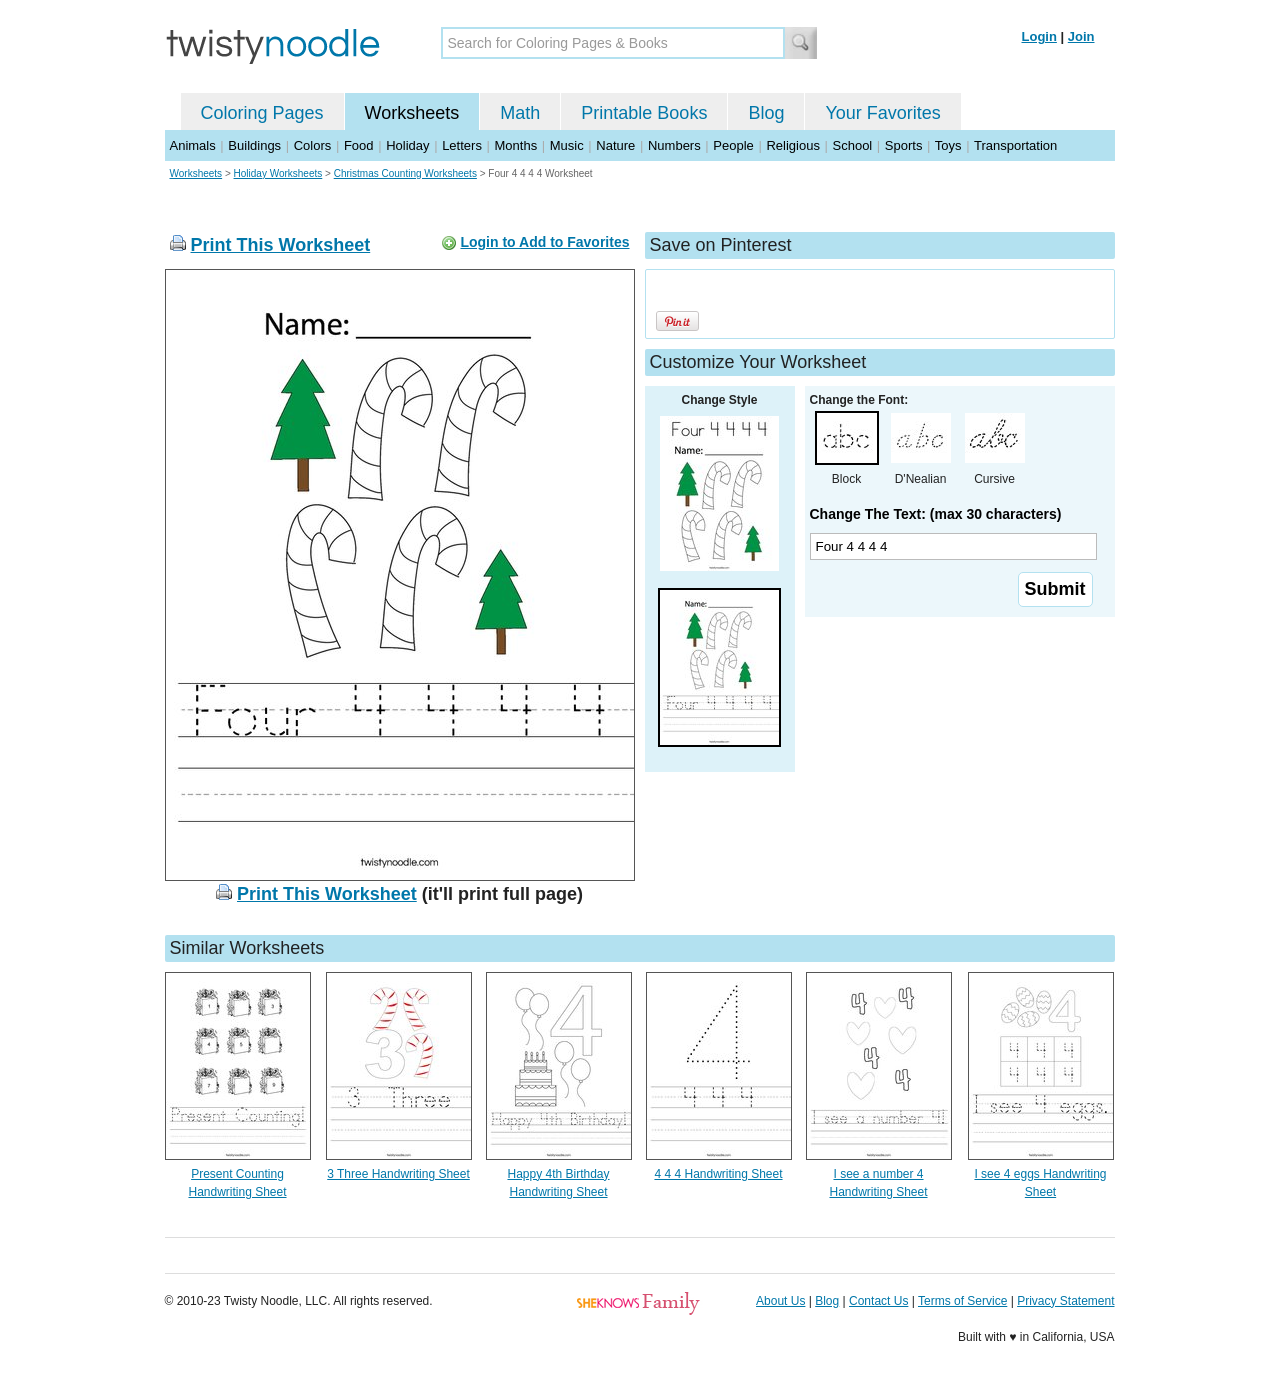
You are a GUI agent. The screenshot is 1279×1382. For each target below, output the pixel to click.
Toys (948, 145)
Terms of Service (962, 1301)
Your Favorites (882, 113)
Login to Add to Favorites (544, 242)
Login (1039, 36)
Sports (904, 145)
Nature (615, 145)
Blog (766, 113)
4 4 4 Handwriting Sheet (718, 1174)
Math (520, 113)
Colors (313, 145)
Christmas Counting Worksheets (405, 173)
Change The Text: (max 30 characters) (936, 514)
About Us (780, 1301)
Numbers (674, 145)
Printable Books (644, 113)
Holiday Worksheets (278, 173)
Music (567, 145)
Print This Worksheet (281, 245)
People (733, 145)
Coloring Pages (262, 113)
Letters (462, 145)
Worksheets (412, 113)
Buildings (254, 145)
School (853, 145)
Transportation (1015, 145)
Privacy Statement (1065, 1301)
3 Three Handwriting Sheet (398, 1174)
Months (516, 145)
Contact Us (878, 1301)
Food (359, 145)
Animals (193, 145)
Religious (792, 145)
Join (1081, 36)
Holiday (407, 145)
